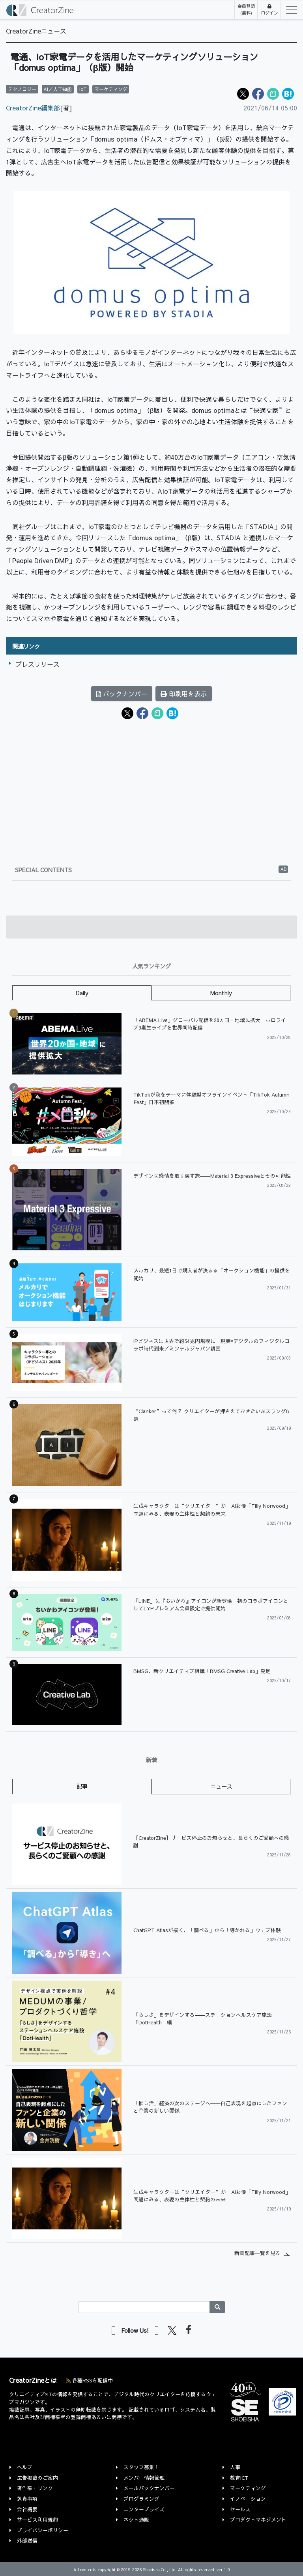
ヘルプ (24, 2467)
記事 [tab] (82, 1786)
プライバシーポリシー (42, 2530)
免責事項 (27, 2498)
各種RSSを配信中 (89, 2380)
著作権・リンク (35, 2488)
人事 (235, 2467)
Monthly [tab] (221, 993)
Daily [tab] (82, 993)
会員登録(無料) (246, 9)
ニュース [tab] (221, 1786)
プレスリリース (37, 664)
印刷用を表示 (184, 693)
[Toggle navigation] (289, 9)
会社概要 (27, 2509)
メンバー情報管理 (144, 2477)
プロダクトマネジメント (258, 2519)
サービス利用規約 (37, 2519)
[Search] (144, 2307)
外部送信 (27, 2540)
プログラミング (141, 2498)
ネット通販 (136, 2519)
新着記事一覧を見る (257, 2253)
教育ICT (239, 2477)
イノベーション (248, 2498)
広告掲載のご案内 (37, 2477)
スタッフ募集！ (141, 2467)
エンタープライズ (144, 2509)
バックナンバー (121, 693)
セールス (240, 2509)
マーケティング (248, 2488)
